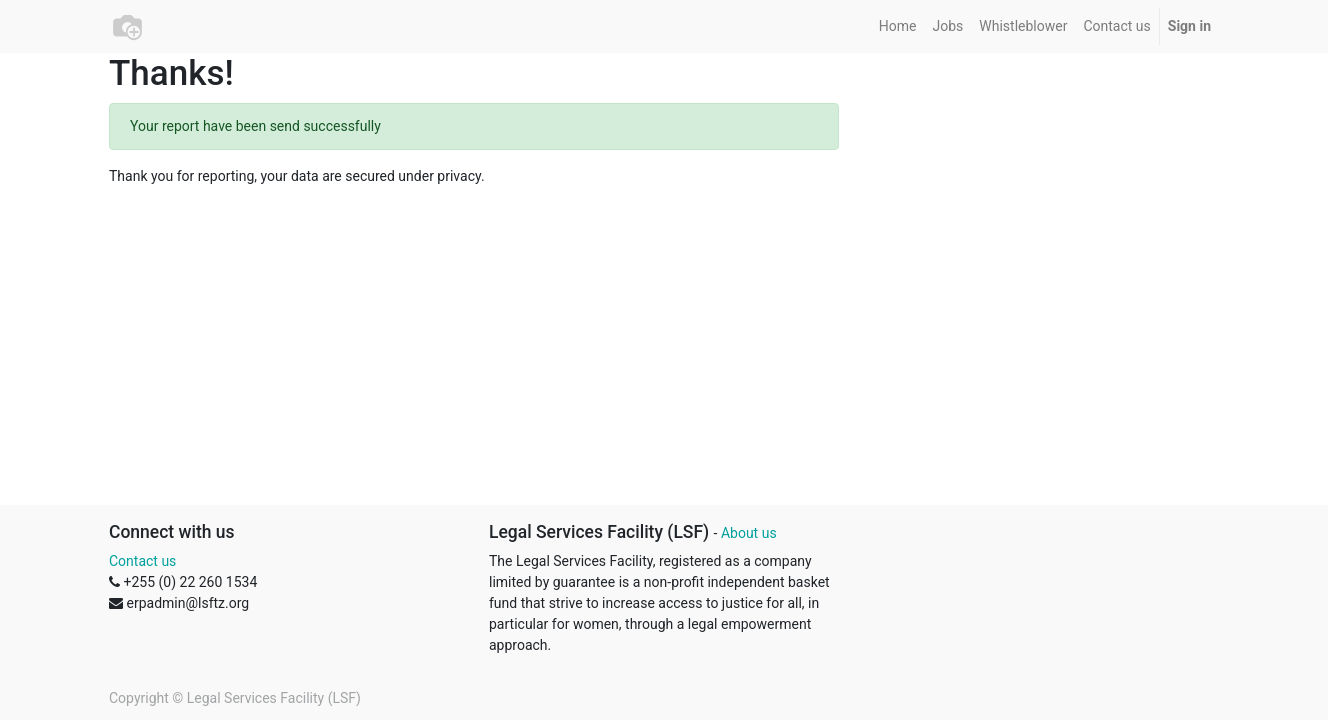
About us (749, 533)
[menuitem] (898, 26)
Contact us (142, 561)
